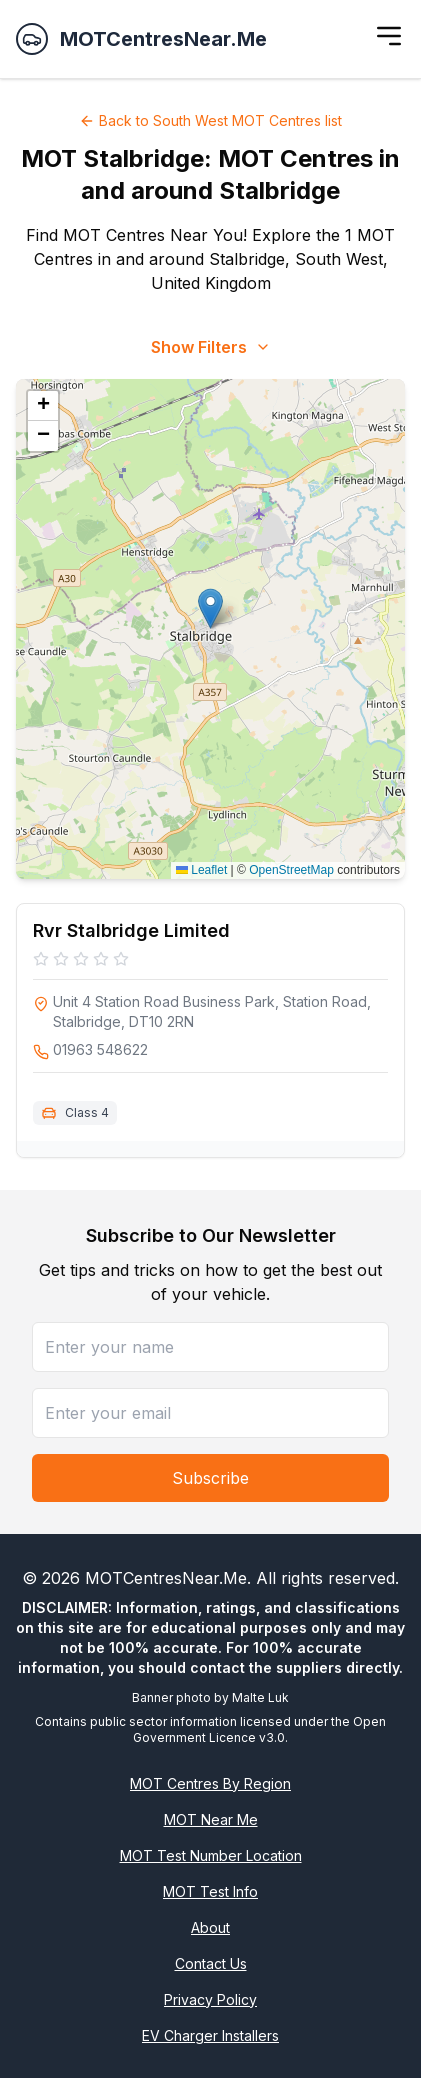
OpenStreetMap (291, 870)
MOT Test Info (210, 1891)
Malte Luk (260, 1697)
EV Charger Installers (210, 2035)
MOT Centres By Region (210, 1783)
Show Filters (211, 347)
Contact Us (211, 1963)
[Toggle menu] (389, 36)
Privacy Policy (210, 1999)
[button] (210, 608)
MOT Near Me (211, 1819)
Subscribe (210, 1478)
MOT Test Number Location (211, 1855)
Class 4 (87, 1112)
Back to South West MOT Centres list (210, 120)
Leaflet (201, 870)
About (210, 1927)
